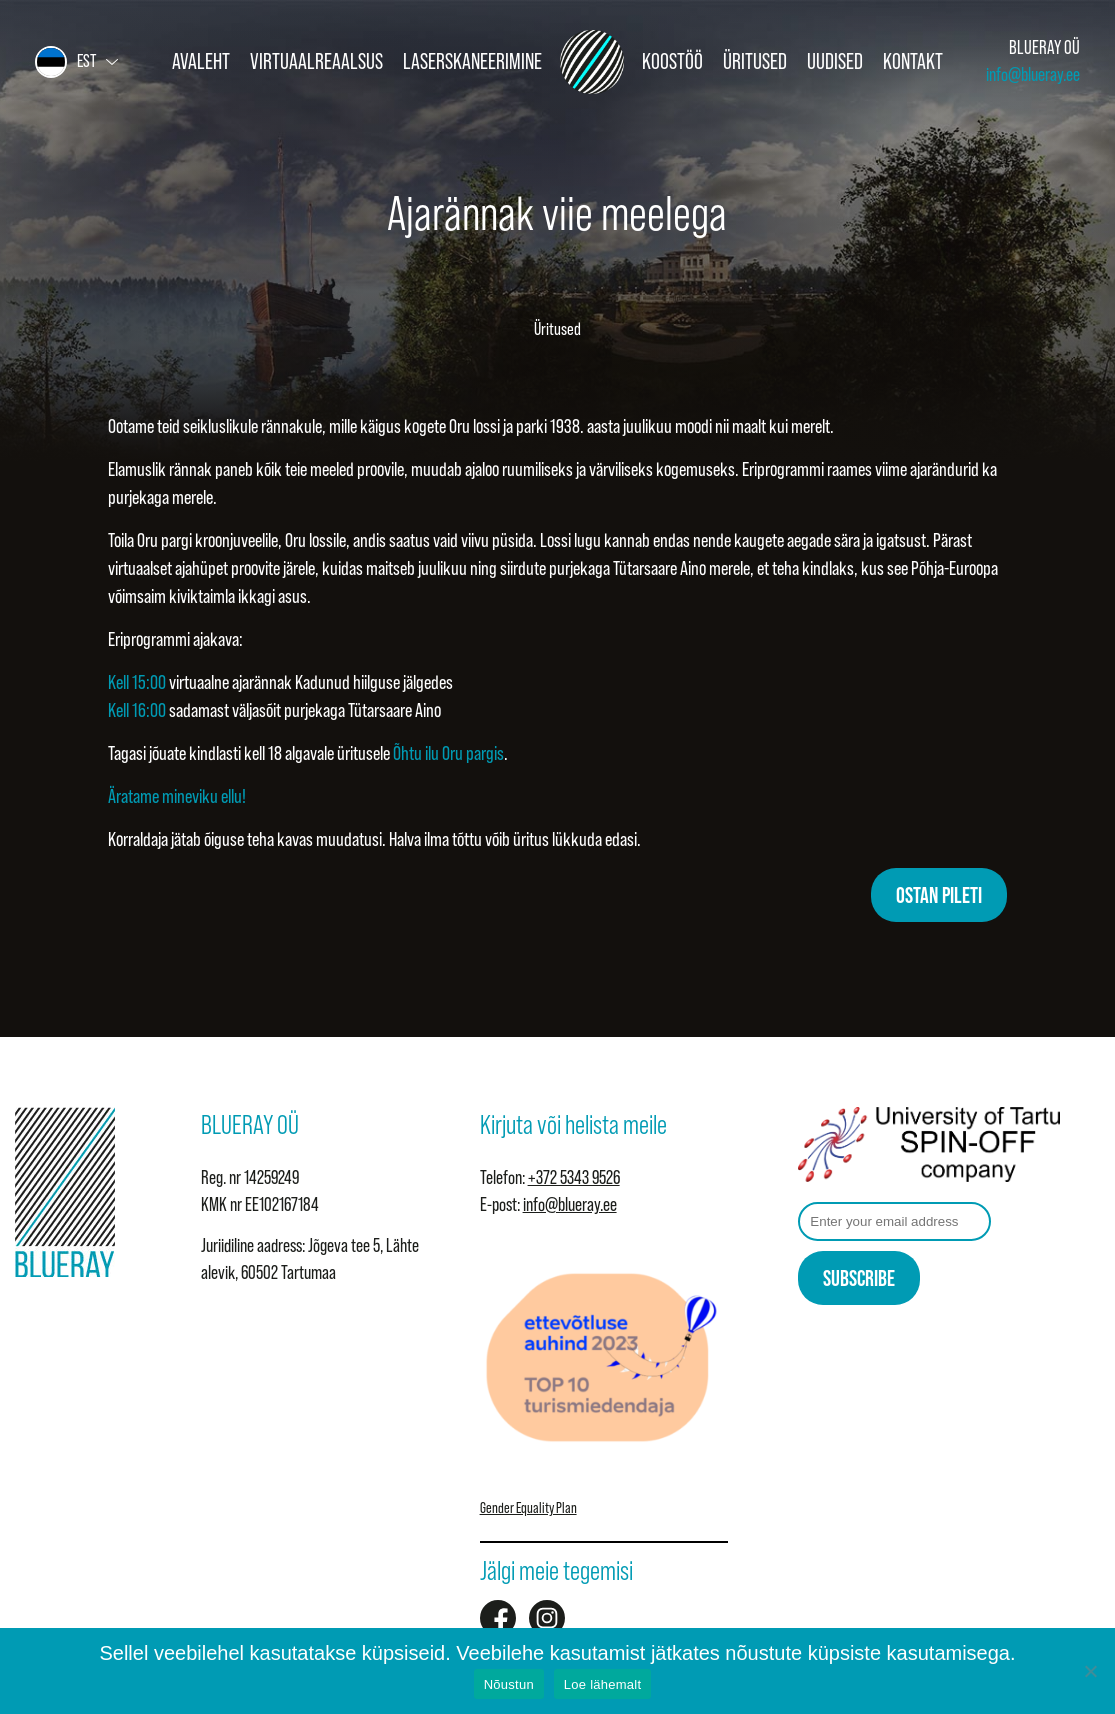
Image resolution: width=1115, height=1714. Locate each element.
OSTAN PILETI (939, 895)
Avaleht (201, 61)
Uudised (835, 61)
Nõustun (509, 1684)
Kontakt (913, 61)
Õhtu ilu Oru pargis (448, 753)
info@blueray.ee (1033, 74)
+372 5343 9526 (574, 1177)
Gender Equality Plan (528, 1507)
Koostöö (672, 61)
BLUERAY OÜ (1044, 47)
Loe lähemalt (602, 1684)
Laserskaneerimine (472, 61)
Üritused (755, 61)
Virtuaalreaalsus (316, 61)
